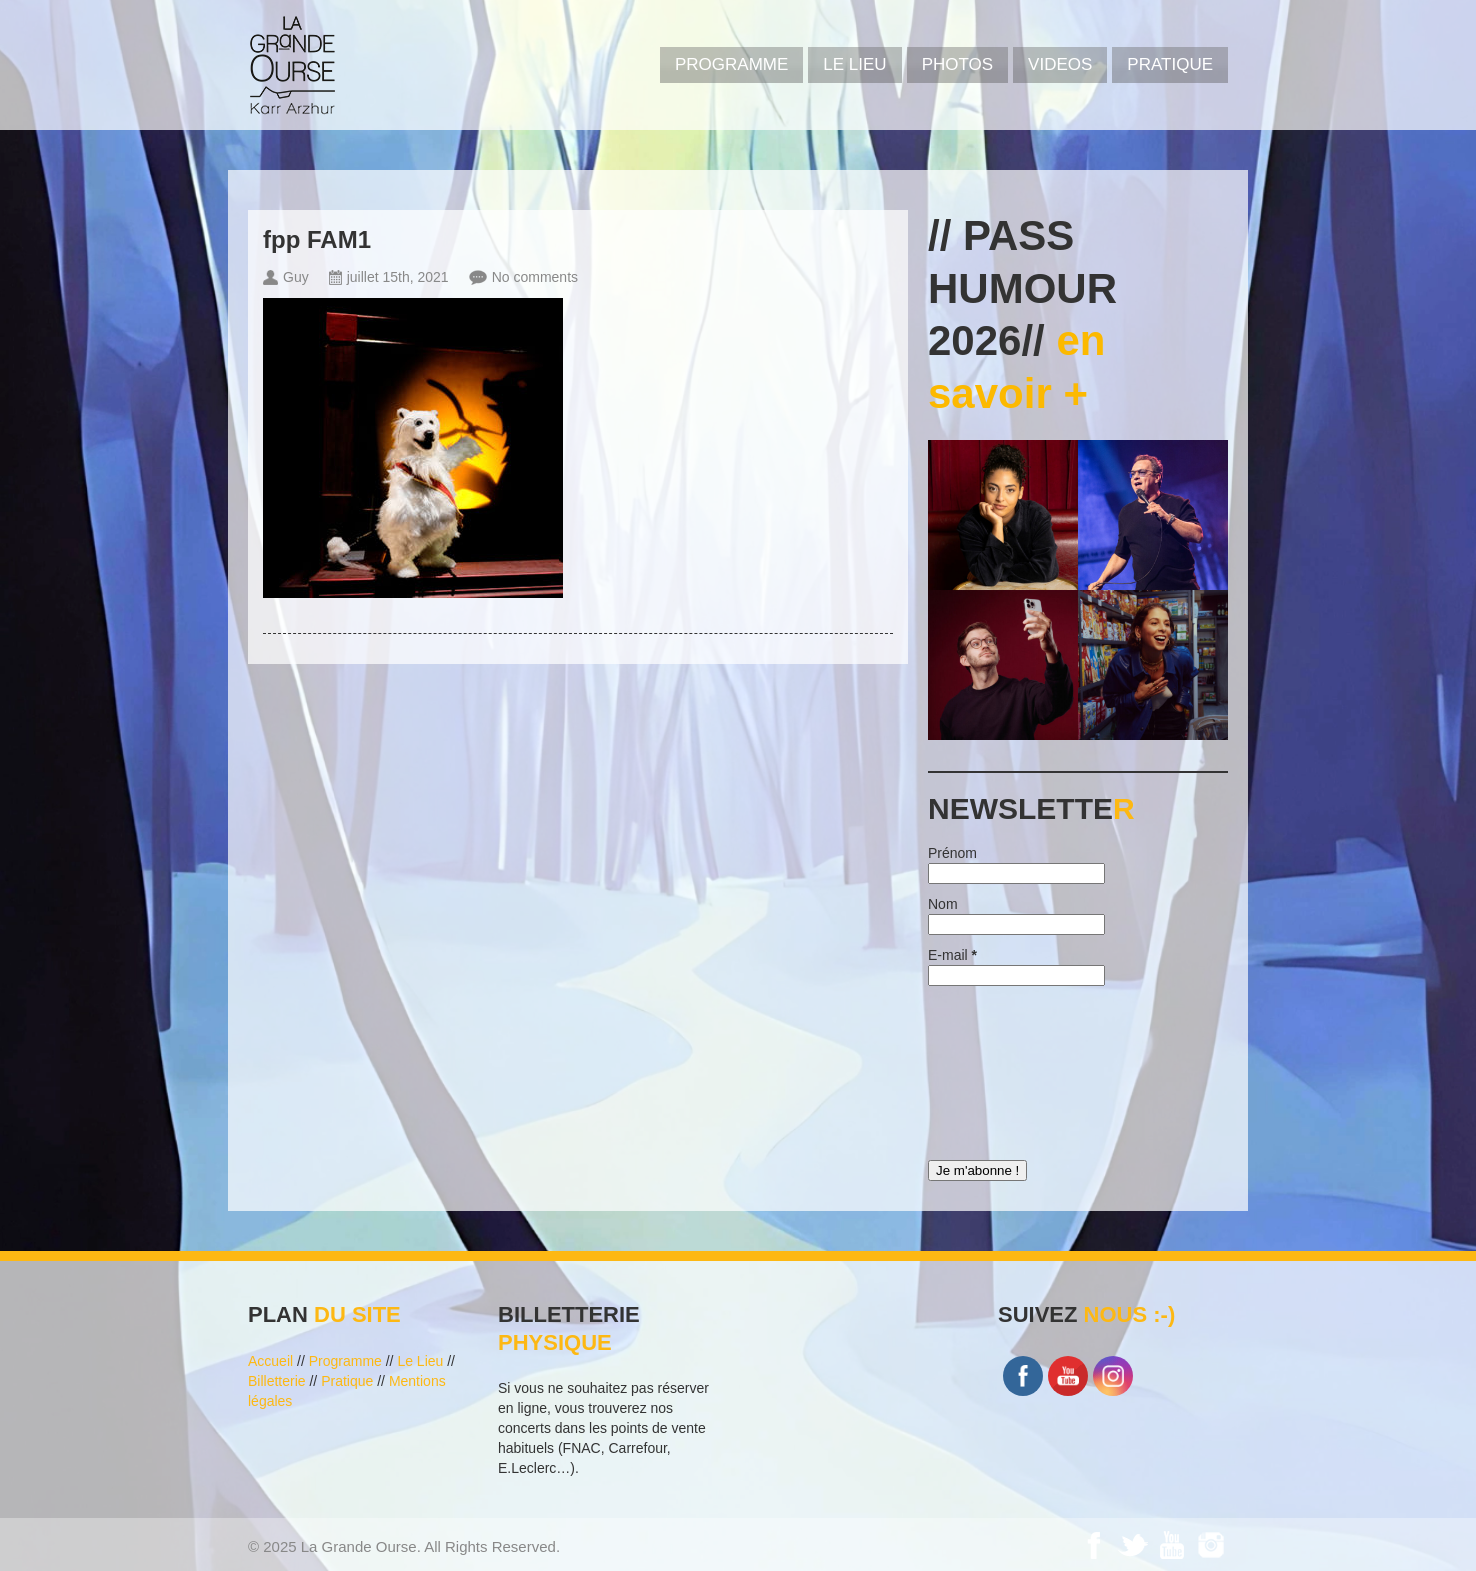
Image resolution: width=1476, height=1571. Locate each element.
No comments (535, 277)
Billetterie (277, 1381)
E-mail (952, 955)
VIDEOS (1060, 64)
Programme (345, 1361)
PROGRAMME (731, 64)
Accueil (270, 1361)
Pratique (1170, 64)
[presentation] (1010, 1068)
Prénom (952, 853)
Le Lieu (854, 64)
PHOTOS (957, 64)
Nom (943, 904)
